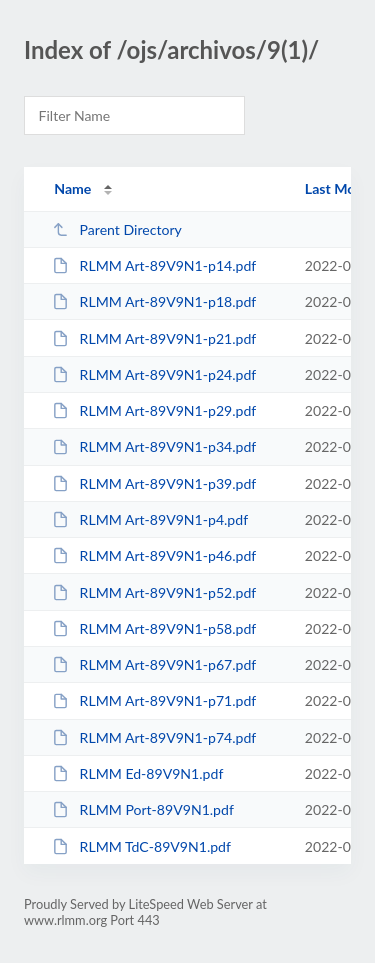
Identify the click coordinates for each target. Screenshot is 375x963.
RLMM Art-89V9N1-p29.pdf (154, 410)
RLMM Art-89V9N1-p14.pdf (154, 265)
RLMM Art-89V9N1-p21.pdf (154, 338)
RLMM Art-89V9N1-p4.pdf (150, 519)
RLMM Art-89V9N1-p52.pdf (154, 592)
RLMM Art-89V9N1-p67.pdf (154, 664)
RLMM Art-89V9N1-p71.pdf (154, 700)
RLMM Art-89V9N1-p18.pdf (154, 301)
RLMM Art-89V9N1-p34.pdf (154, 446)
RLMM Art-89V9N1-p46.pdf (154, 555)
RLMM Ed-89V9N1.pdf (137, 773)
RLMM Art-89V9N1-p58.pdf (154, 628)
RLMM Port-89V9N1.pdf (143, 809)
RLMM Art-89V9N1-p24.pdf (154, 374)
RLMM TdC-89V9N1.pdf (141, 846)
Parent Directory (117, 229)
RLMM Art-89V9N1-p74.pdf (154, 737)
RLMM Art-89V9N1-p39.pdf (154, 483)
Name (72, 188)
